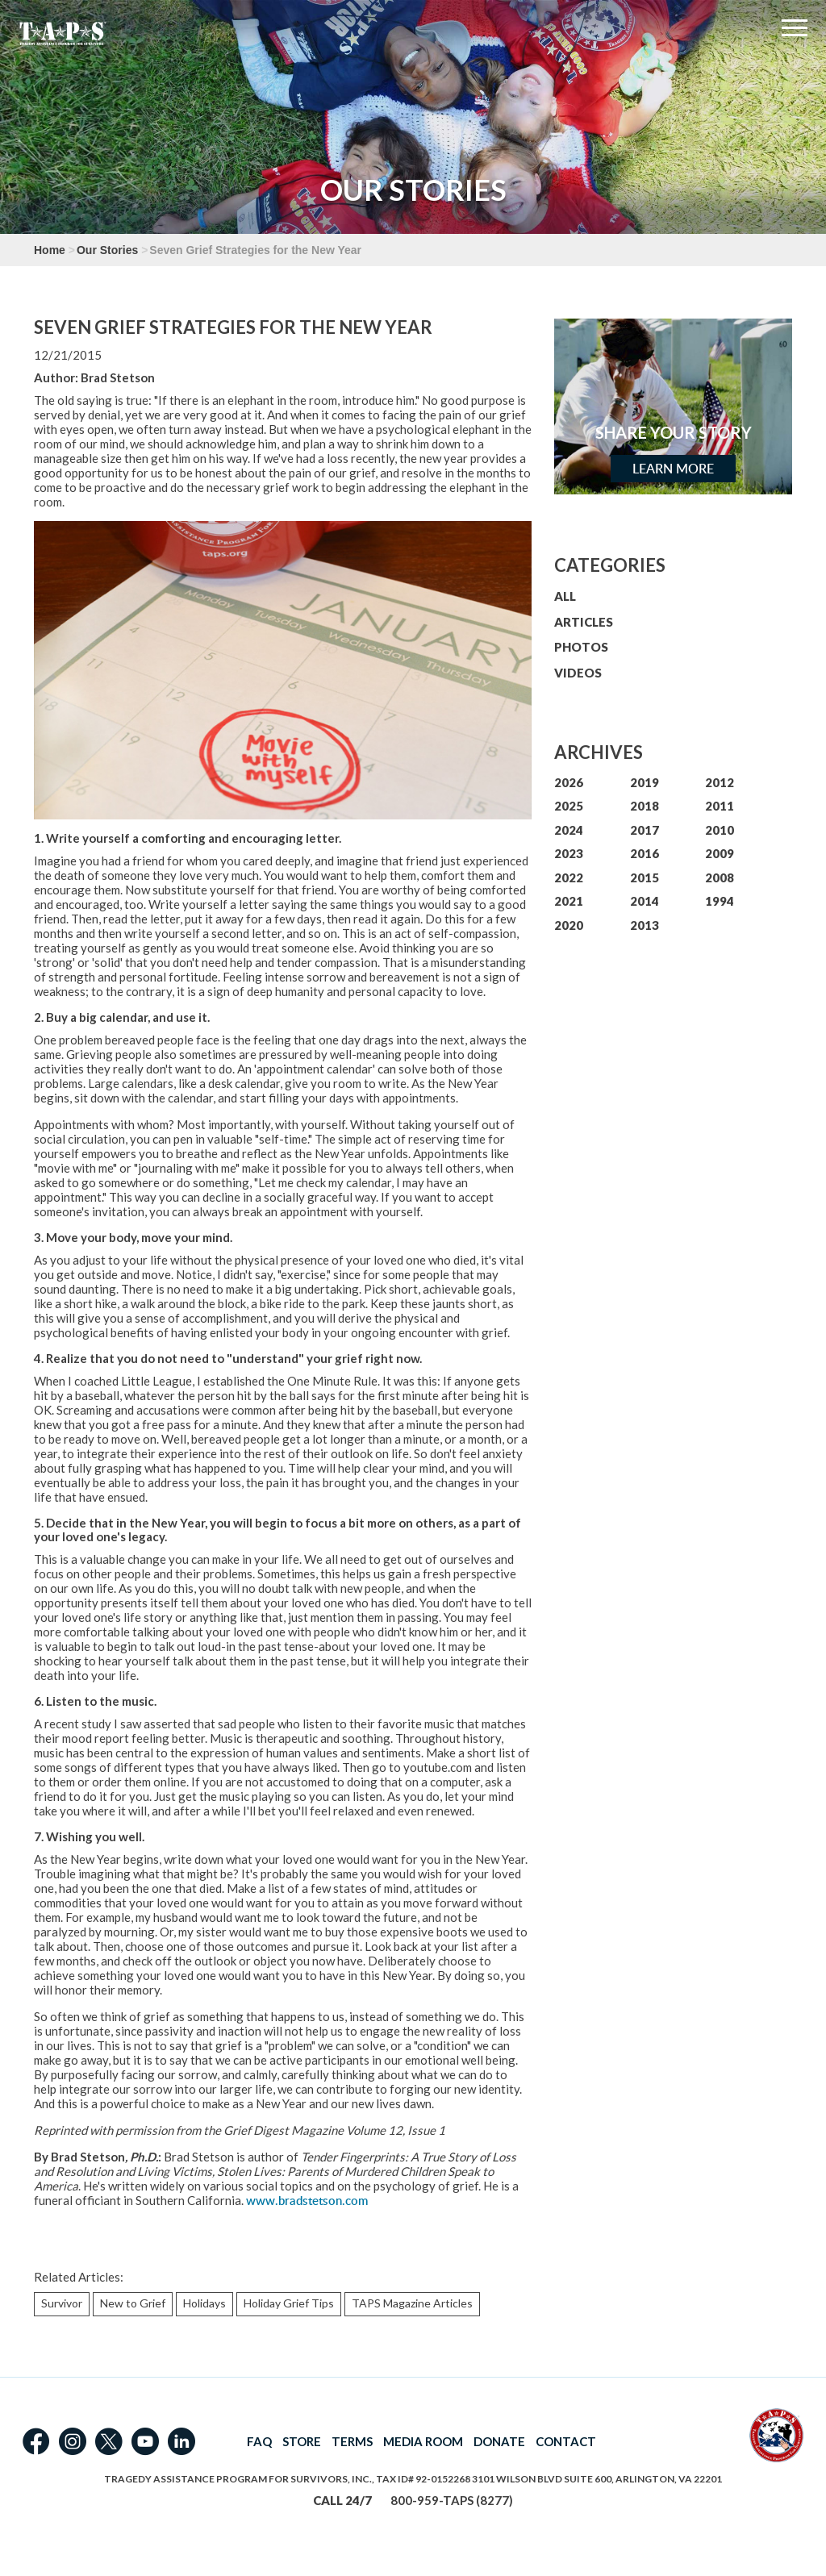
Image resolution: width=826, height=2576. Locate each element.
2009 (719, 853)
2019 (644, 782)
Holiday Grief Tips (289, 2303)
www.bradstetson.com (307, 2200)
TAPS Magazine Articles (412, 2303)
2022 (568, 877)
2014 (644, 901)
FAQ (259, 2441)
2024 (568, 830)
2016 (644, 853)
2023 (568, 853)
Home (49, 250)
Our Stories (107, 250)
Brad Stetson (118, 377)
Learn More (673, 468)
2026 (568, 782)
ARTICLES (583, 622)
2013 (644, 925)
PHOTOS (581, 647)
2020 (568, 925)
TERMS (352, 2441)
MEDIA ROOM (423, 2441)
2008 (719, 877)
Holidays (204, 2303)
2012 (719, 782)
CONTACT (566, 2441)
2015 (644, 877)
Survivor (61, 2303)
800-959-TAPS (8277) (451, 2500)
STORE (301, 2441)
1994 (719, 901)
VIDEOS (578, 672)
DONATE (499, 2441)
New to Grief (132, 2303)
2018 (644, 805)
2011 (719, 805)
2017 (644, 830)
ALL (565, 596)
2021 (568, 901)
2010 (719, 830)
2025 (568, 805)
